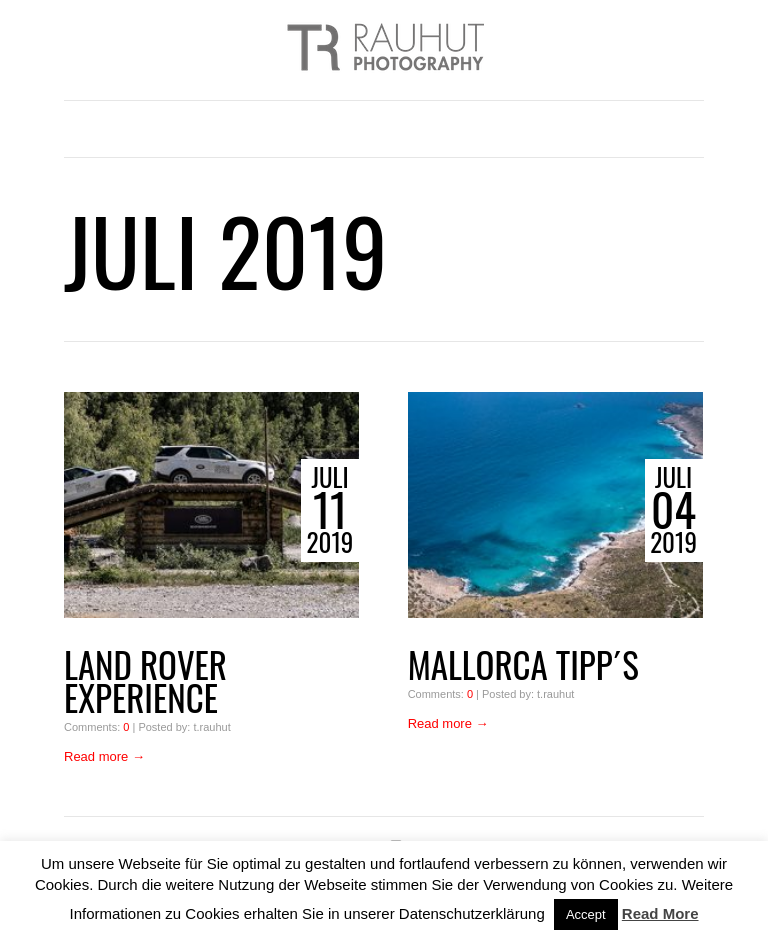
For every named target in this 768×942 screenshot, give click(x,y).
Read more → (104, 756)
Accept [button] (586, 914)
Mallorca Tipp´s (523, 664)
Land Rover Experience (145, 681)
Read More (660, 913)
